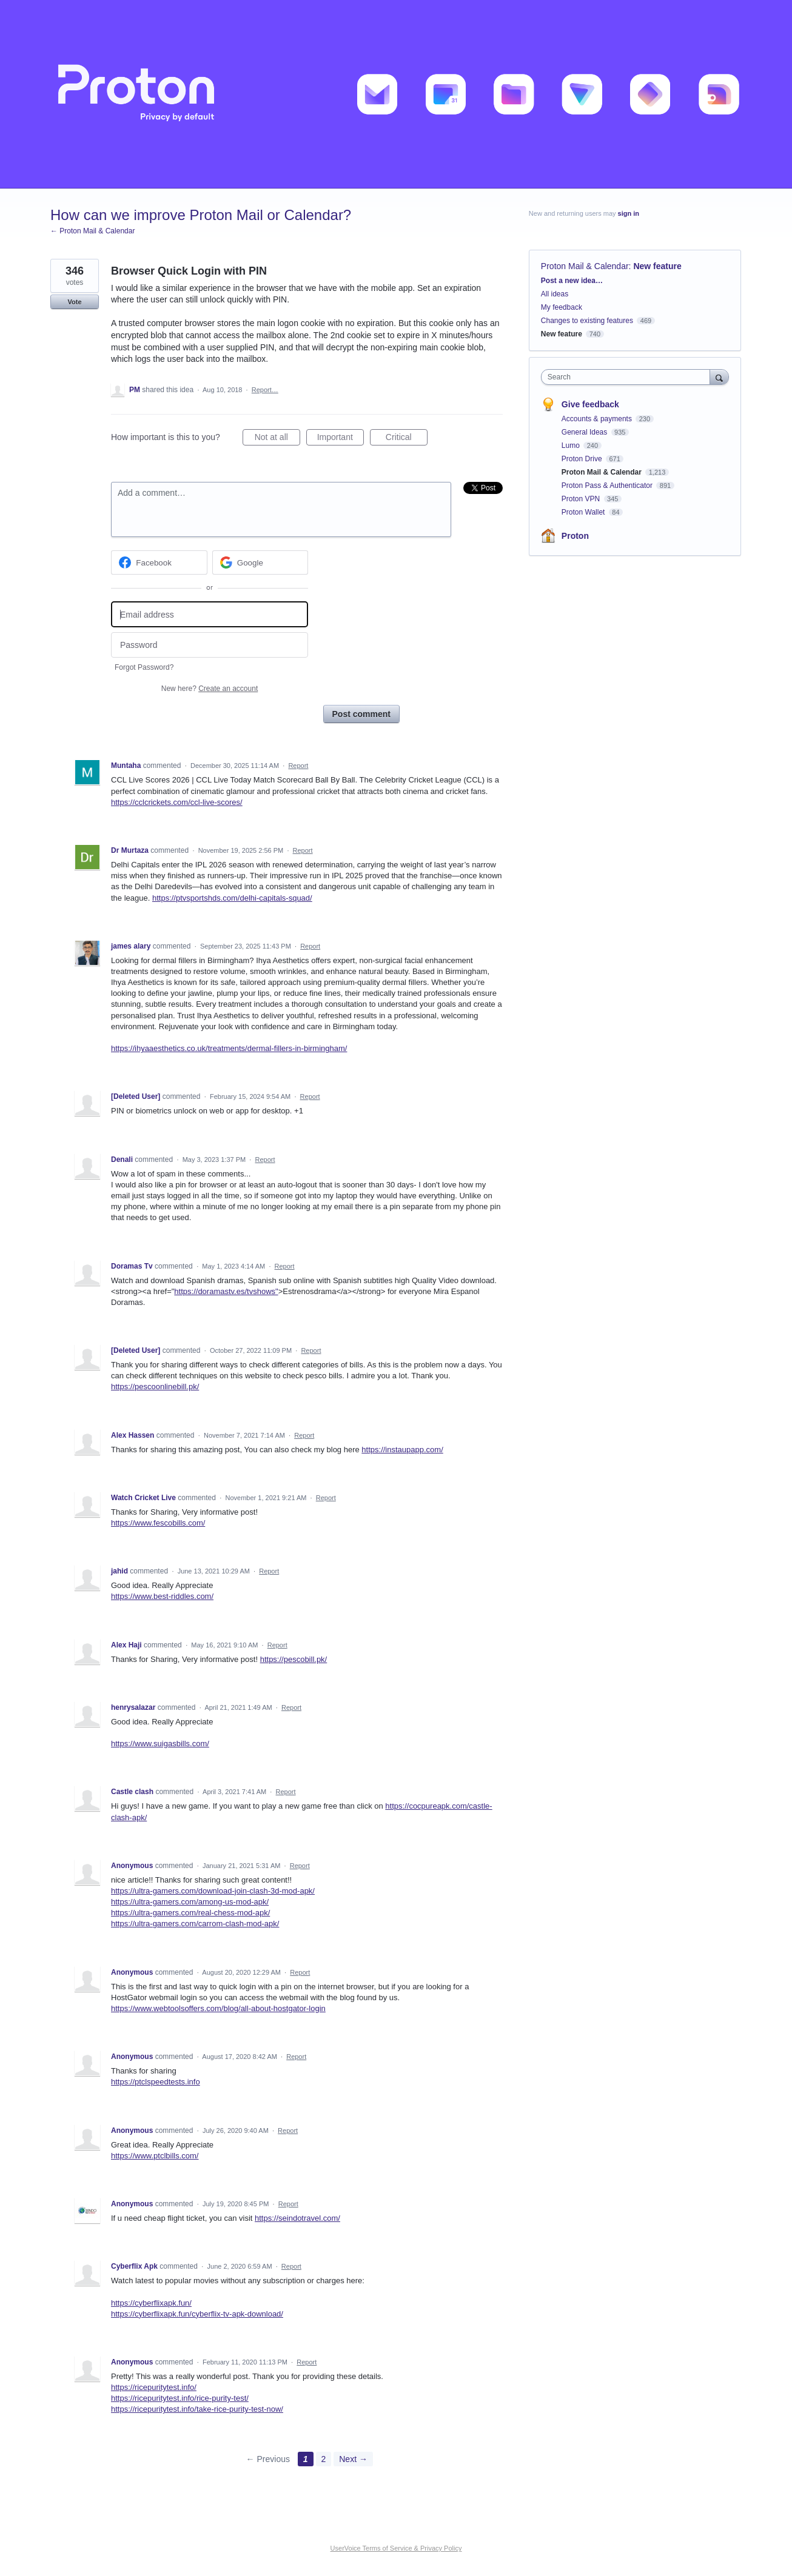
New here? (209, 688)
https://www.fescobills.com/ (158, 1522)
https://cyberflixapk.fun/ (151, 2302)
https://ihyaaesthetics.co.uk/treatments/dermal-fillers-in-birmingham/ (229, 1048)
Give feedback (590, 404)
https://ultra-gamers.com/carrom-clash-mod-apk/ (195, 1923)
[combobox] (628, 377)
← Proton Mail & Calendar (92, 231)
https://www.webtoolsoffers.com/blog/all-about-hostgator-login (218, 2008)
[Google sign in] (260, 562)
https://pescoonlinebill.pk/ (155, 1386)
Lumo (572, 445)
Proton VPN (582, 499)
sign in (628, 213)
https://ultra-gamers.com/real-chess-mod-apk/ (190, 1912)
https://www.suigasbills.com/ (160, 1743)
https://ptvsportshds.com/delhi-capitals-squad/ (232, 898)
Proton (575, 536)
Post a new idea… (572, 280)
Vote (74, 301)
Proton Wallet (584, 512)
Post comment (361, 714)
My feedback (561, 307)
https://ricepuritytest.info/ (153, 2387)
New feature (657, 266)
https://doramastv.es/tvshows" (226, 1291)
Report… (265, 389)
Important (340, 438)
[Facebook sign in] (159, 562)
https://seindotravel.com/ (297, 2218)
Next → (353, 2459)
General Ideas (585, 432)
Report (298, 765)
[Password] (209, 645)
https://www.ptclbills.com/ (155, 2155)
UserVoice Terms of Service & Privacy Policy (396, 2548)
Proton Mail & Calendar (585, 266)
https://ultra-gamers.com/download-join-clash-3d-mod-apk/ (213, 1890)
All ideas (554, 294)
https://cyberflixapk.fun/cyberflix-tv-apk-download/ (197, 2313)
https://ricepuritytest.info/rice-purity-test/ (180, 2398)
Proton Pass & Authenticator (608, 485)
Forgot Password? (144, 667)
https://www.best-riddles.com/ (162, 1596)
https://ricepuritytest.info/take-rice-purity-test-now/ (197, 2409)
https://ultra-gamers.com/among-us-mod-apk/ (190, 1901)
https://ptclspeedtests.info (155, 2081)
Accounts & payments (598, 419)
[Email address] (209, 614)
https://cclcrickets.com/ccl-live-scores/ (177, 802)
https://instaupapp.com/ (402, 1449)
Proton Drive (583, 459)
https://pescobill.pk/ (293, 1659)
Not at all (277, 438)
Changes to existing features (587, 320)
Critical (407, 438)
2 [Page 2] (323, 2459)
